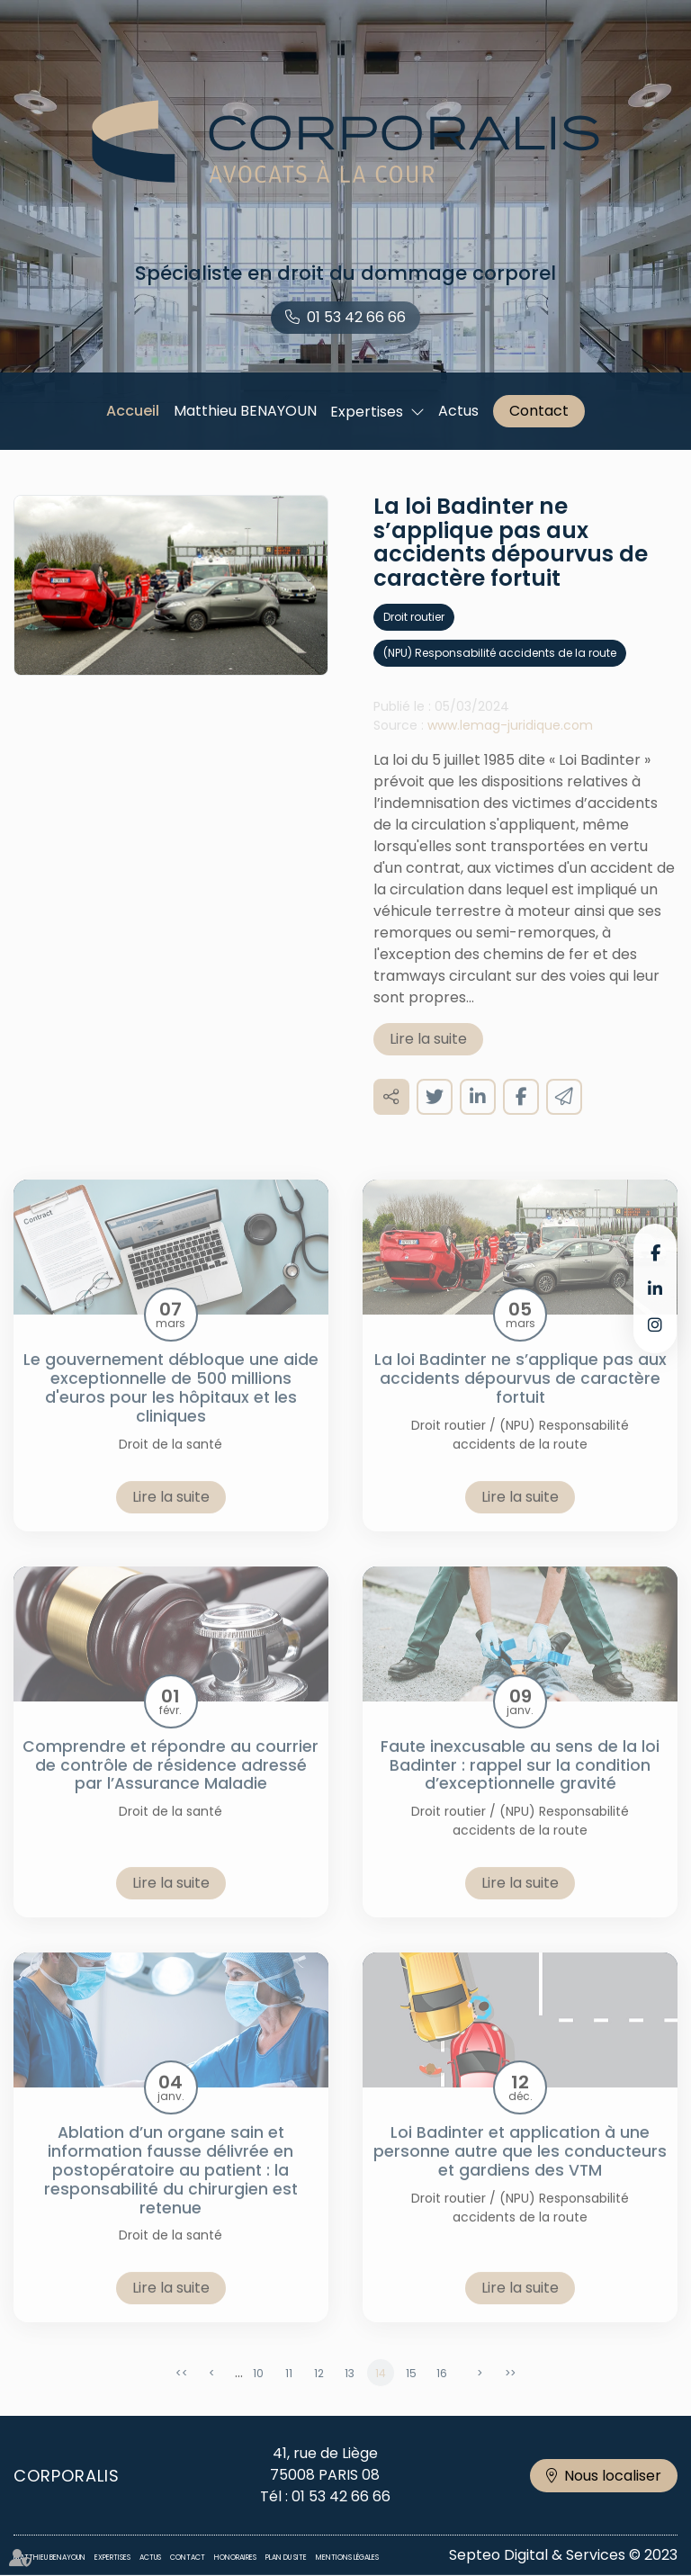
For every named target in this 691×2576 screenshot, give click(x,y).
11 (288, 2391)
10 (258, 2391)
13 (349, 2391)
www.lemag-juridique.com (510, 743)
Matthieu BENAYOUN (245, 410)
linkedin (655, 1288)
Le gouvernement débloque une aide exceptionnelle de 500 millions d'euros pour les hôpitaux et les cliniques (171, 1406)
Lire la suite (428, 1056)
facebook (655, 1252)
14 (380, 2391)
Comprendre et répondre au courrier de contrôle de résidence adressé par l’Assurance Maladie (170, 1783)
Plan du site (286, 2558)
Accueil (132, 410)
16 (441, 2391)
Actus (458, 410)
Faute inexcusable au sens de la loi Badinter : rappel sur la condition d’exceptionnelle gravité (520, 1783)
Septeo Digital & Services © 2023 (563, 2555)
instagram (655, 1324)
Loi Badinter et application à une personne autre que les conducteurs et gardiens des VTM (520, 2169)
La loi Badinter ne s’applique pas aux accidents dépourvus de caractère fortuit (520, 1396)
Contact (539, 410)
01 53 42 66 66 (356, 317)
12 (319, 2391)
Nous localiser (612, 2475)
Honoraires (235, 2558)
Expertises (366, 411)
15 (411, 2391)
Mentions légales (347, 2558)
